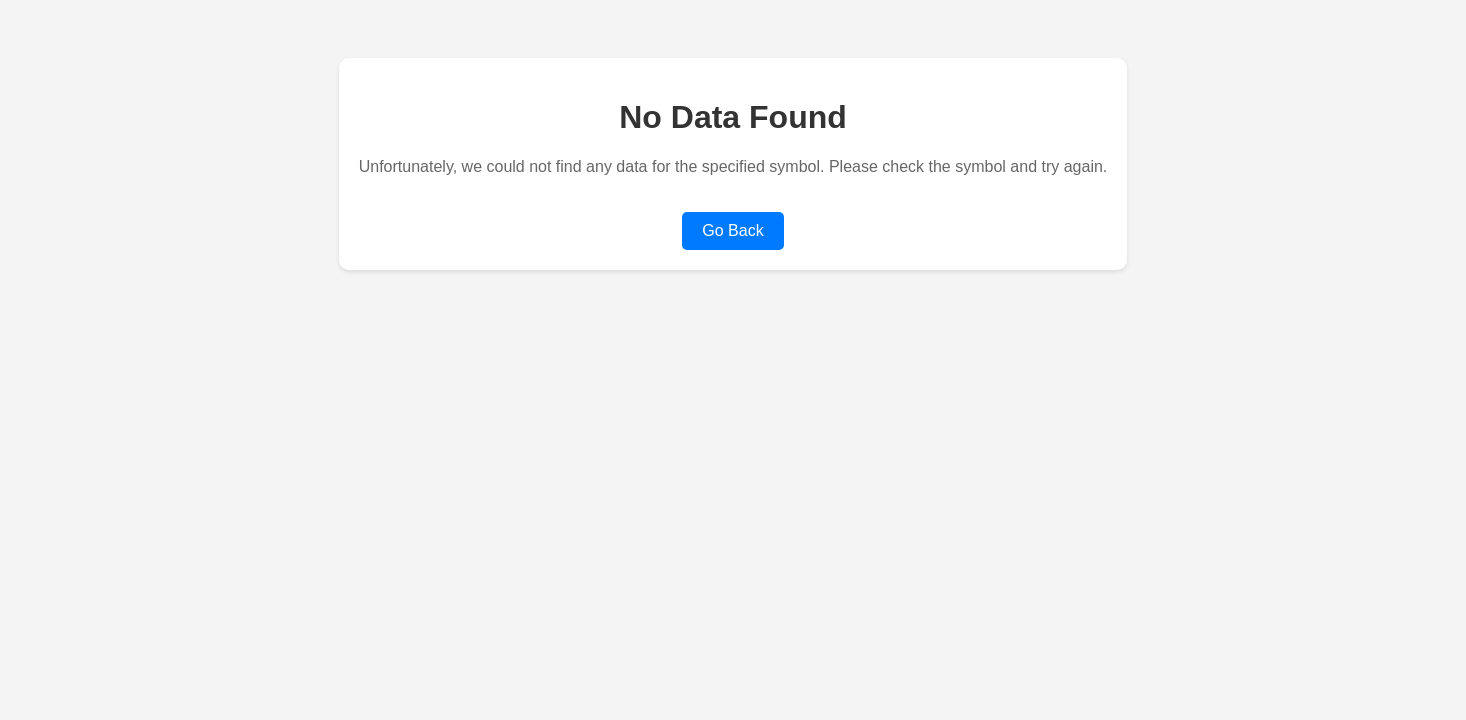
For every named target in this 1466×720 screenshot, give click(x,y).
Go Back (732, 230)
